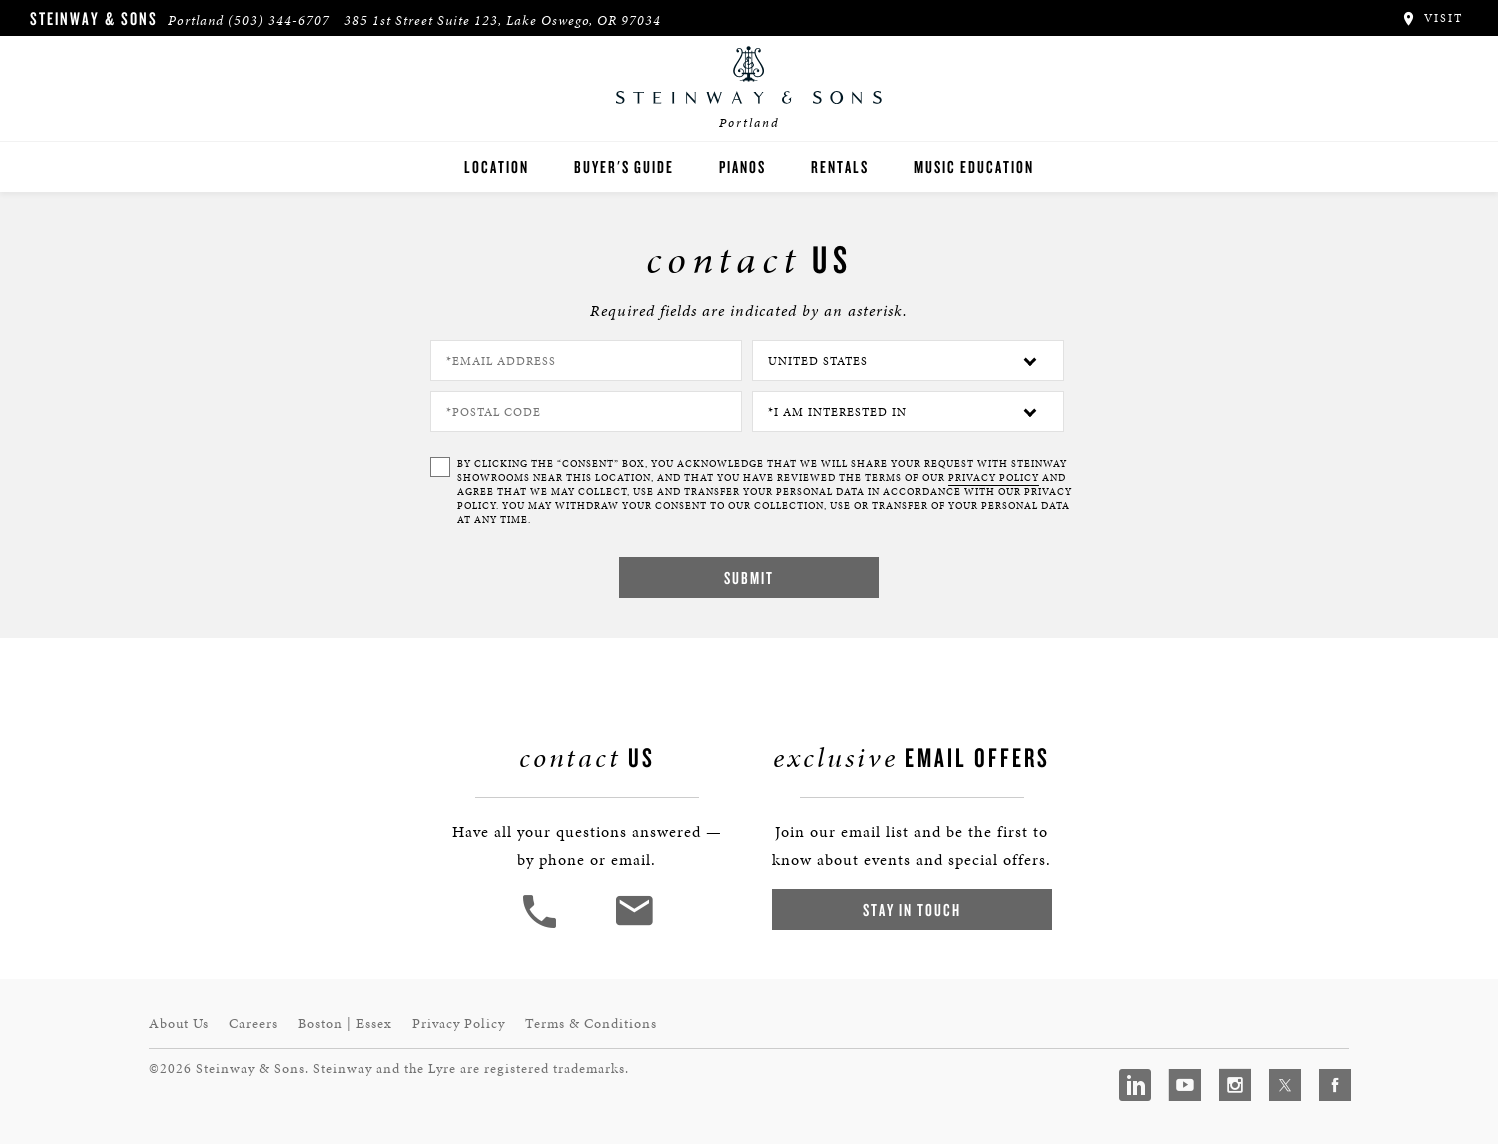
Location (496, 166)
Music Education (974, 166)
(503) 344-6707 (279, 20)
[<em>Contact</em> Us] (633, 925)
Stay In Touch (912, 909)
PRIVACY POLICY (993, 478)
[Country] (908, 360)
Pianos (742, 166)
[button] (542, 925)
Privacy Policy (458, 1023)
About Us (179, 1023)
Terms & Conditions (591, 1023)
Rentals (840, 166)
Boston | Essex (345, 1023)
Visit (1431, 18)
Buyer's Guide (624, 166)
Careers (253, 1023)
